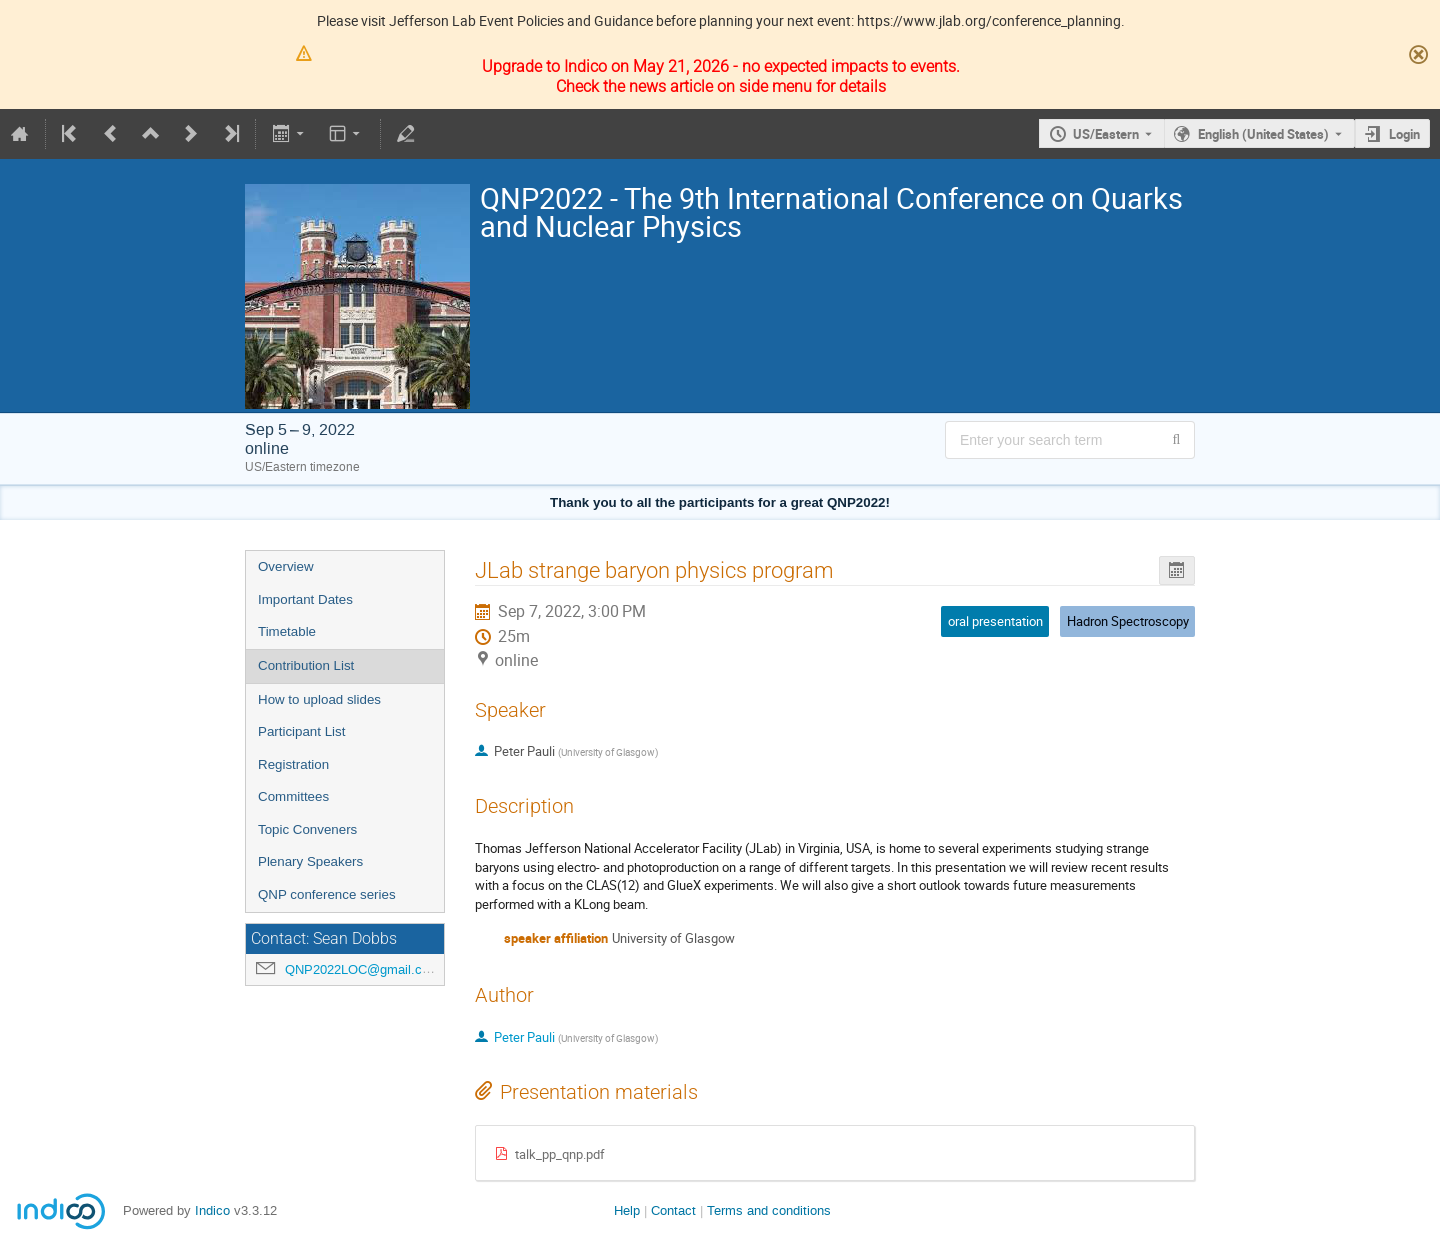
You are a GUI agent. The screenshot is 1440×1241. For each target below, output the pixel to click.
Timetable (287, 631)
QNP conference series (327, 894)
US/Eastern (1106, 134)
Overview (286, 566)
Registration (293, 764)
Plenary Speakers (310, 861)
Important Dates (305, 599)
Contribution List (306, 665)
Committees (293, 796)
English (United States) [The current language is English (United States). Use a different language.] (1263, 134)
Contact (673, 1210)
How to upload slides (319, 699)
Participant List (301, 731)
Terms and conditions (769, 1210)
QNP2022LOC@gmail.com (362, 969)
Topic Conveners (307, 829)
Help (627, 1210)
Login (1404, 134)
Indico (212, 1210)
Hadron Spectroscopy (1128, 621)
